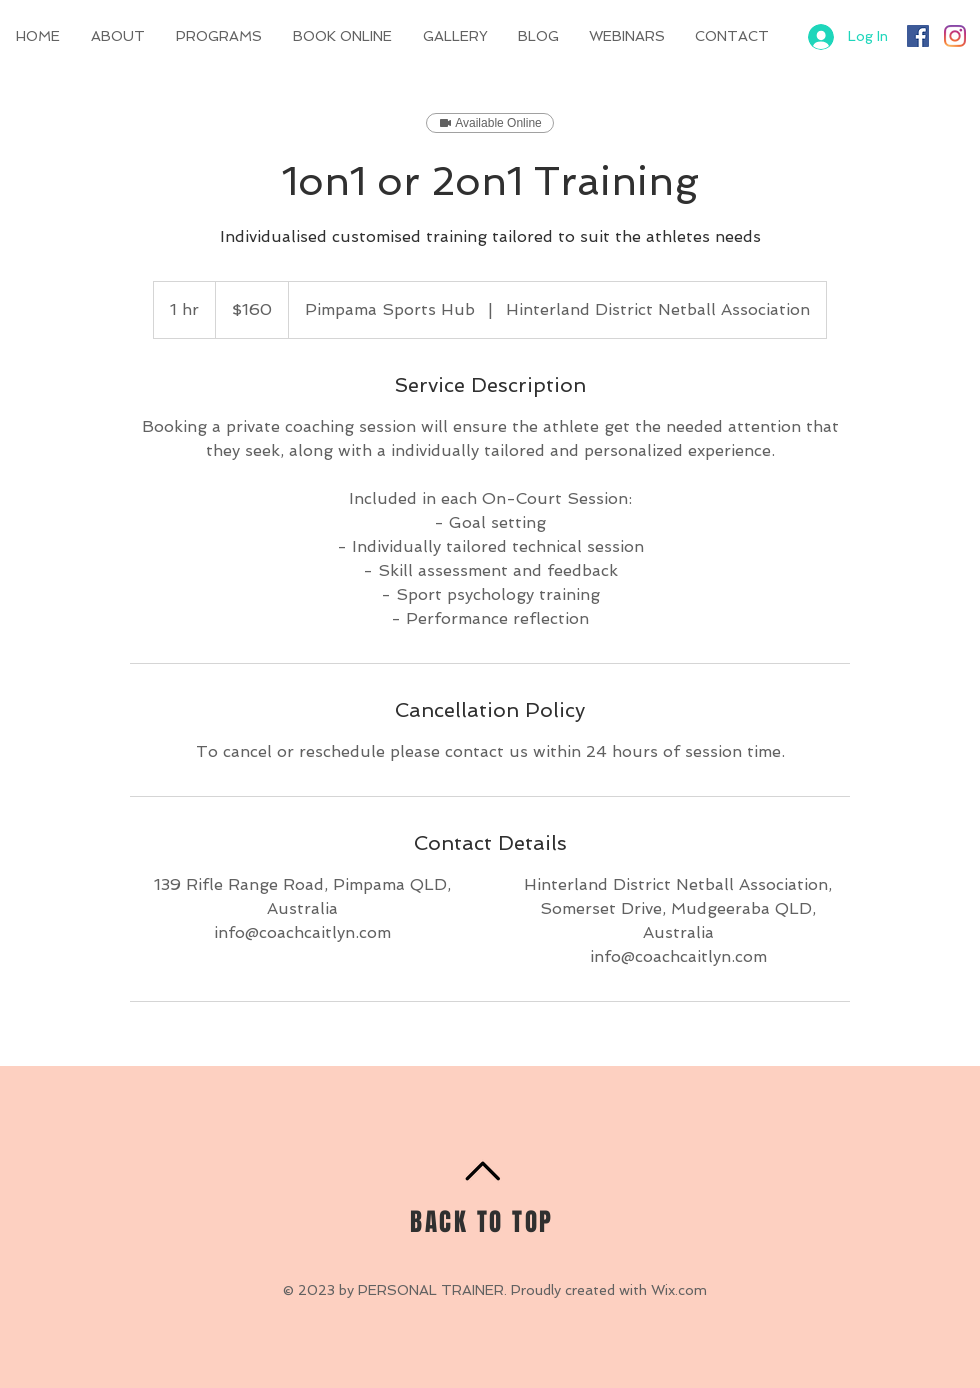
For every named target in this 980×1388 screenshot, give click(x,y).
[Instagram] (955, 36)
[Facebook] (918, 36)
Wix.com (679, 1290)
